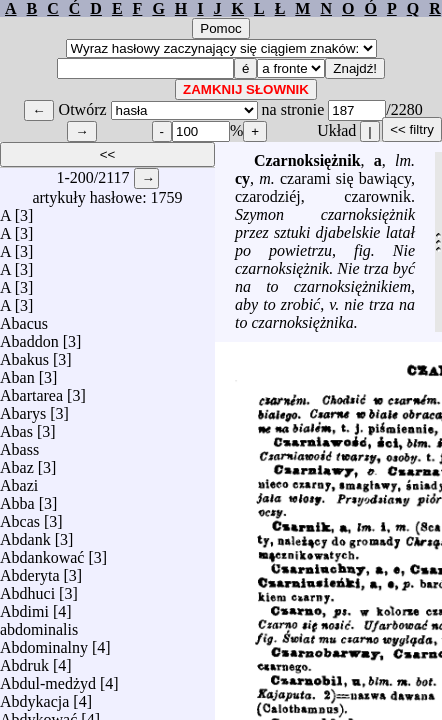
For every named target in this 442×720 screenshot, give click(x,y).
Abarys (23, 408)
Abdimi (24, 606)
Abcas (20, 516)
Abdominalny (44, 642)
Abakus (24, 354)
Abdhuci (27, 588)
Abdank (25, 534)
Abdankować (42, 552)
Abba (17, 498)
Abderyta (30, 570)
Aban (17, 372)
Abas (16, 426)
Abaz (17, 462)
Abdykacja (34, 696)
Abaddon (29, 336)
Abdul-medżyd (48, 678)
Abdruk (24, 660)
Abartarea (31, 390)
